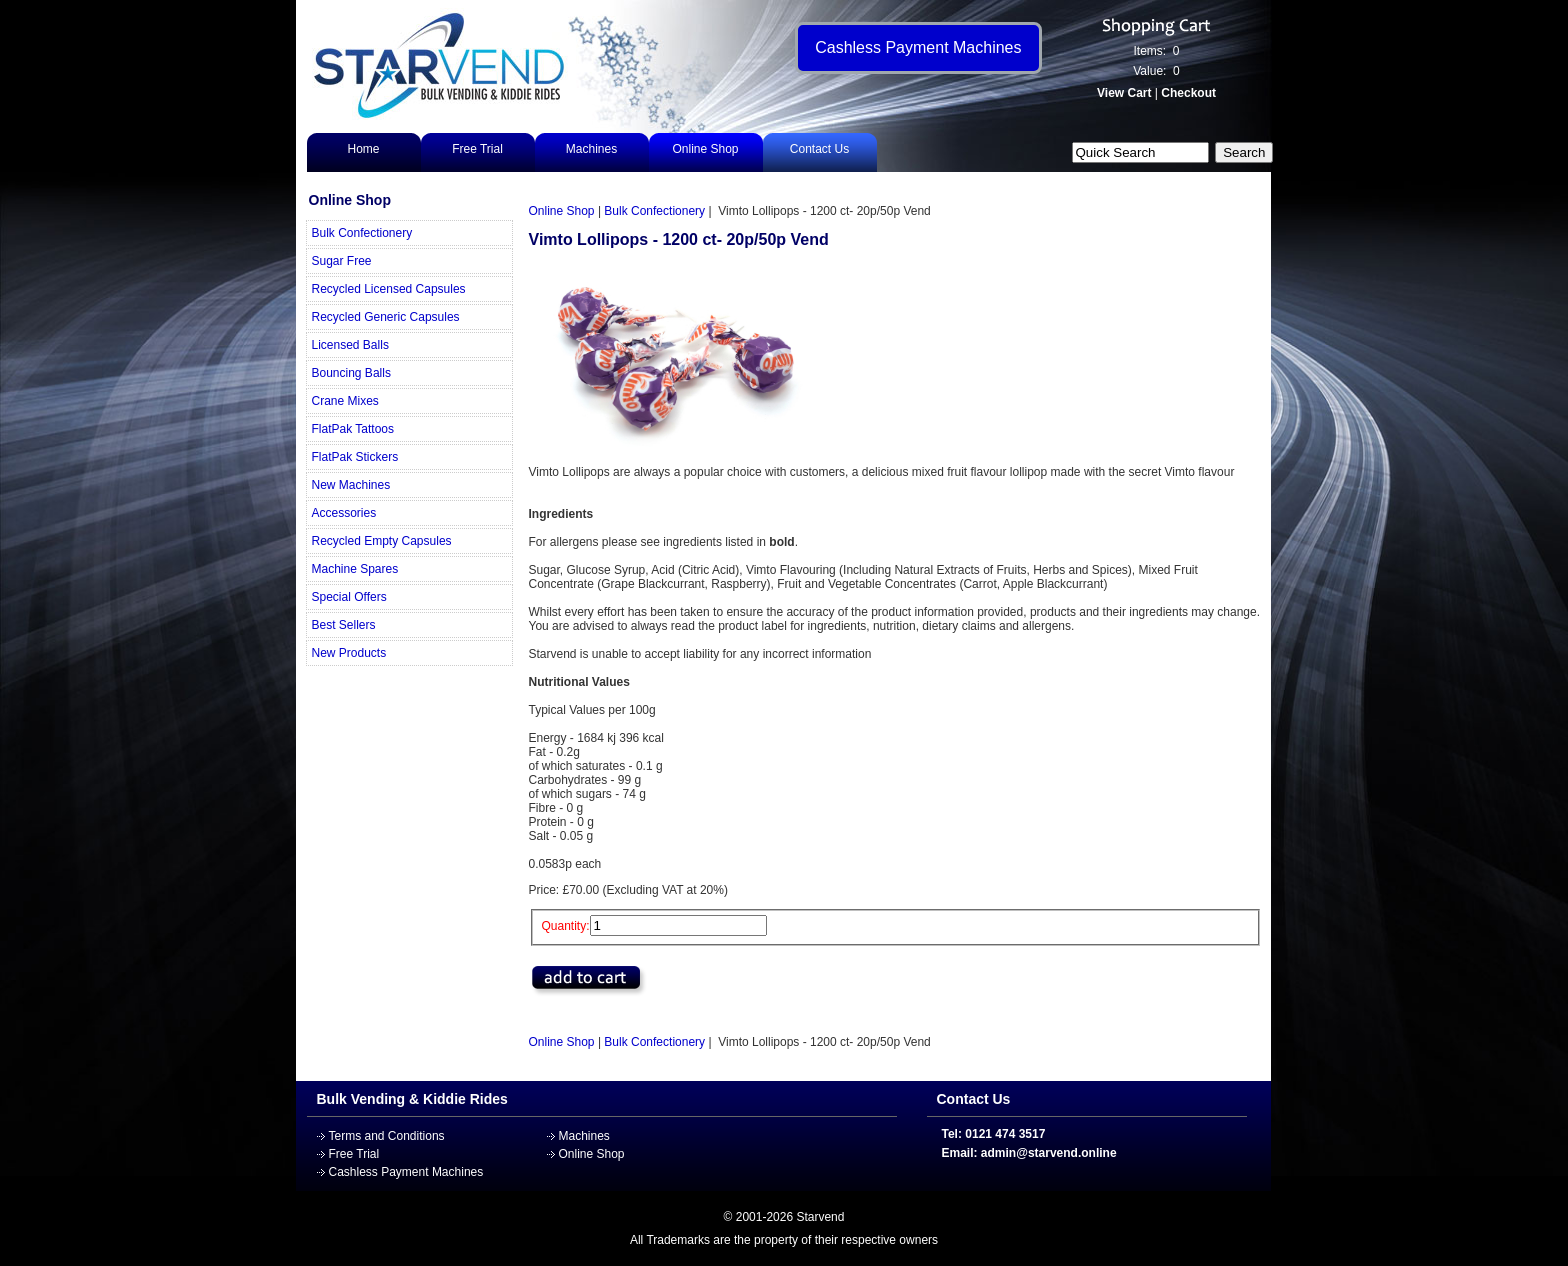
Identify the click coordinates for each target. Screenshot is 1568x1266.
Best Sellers (344, 625)
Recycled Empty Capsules (382, 541)
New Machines (351, 485)
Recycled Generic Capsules (386, 317)
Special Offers (349, 597)
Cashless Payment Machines (406, 1172)
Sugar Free (342, 261)
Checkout (1188, 93)
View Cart (1124, 93)
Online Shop (705, 149)
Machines (591, 149)
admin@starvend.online (1049, 1153)
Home (363, 149)
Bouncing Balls (351, 373)
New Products (349, 653)
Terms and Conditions (387, 1136)
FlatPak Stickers (355, 457)
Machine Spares (355, 569)
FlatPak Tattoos (353, 429)
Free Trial (477, 149)
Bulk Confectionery (362, 233)
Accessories (344, 513)
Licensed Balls (350, 345)
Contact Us (819, 149)
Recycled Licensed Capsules (389, 289)
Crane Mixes (345, 401)
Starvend (820, 1217)
